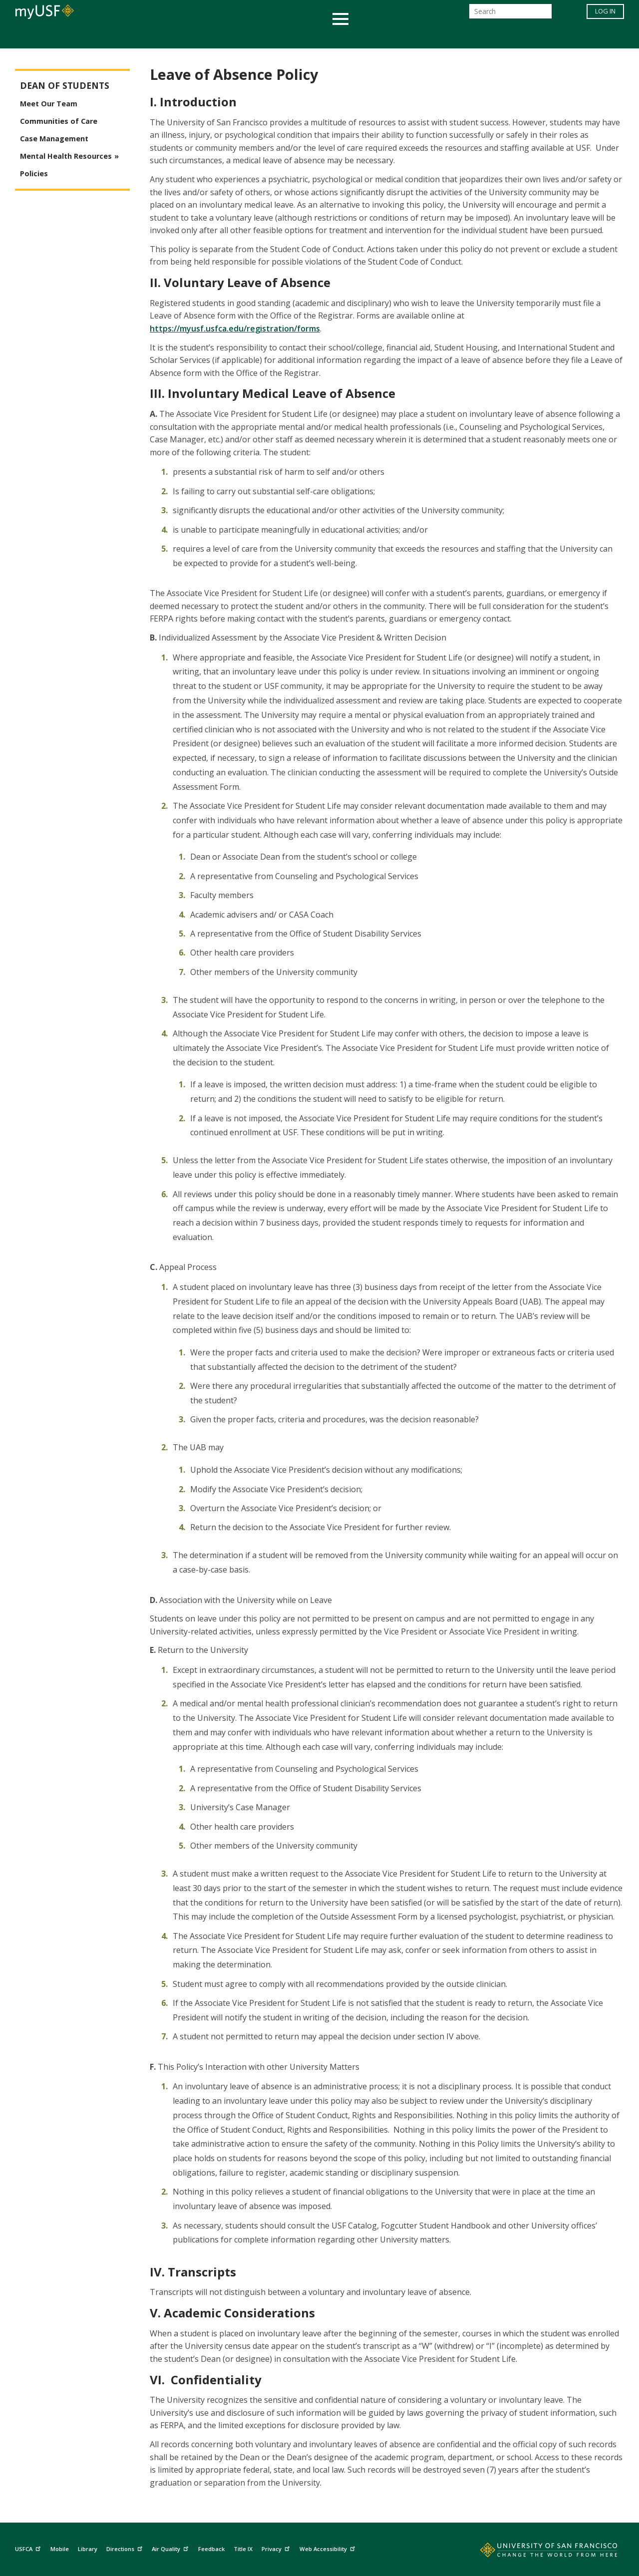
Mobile (59, 2549)
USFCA (29, 2547)
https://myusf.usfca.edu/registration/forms (235, 328)
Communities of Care (58, 121)
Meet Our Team (48, 103)
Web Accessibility (328, 2547)
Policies (34, 173)
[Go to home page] (537, 2552)
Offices (425, 36)
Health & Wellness (290, 36)
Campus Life (369, 36)
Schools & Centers (496, 36)
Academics (126, 36)
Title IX (243, 2549)
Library (87, 2549)
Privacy (277, 2547)
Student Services (199, 36)
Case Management (54, 138)
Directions (125, 2547)
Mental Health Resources (66, 156)
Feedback (211, 2549)
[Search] (510, 14)
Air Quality (171, 2547)
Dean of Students (64, 85)
